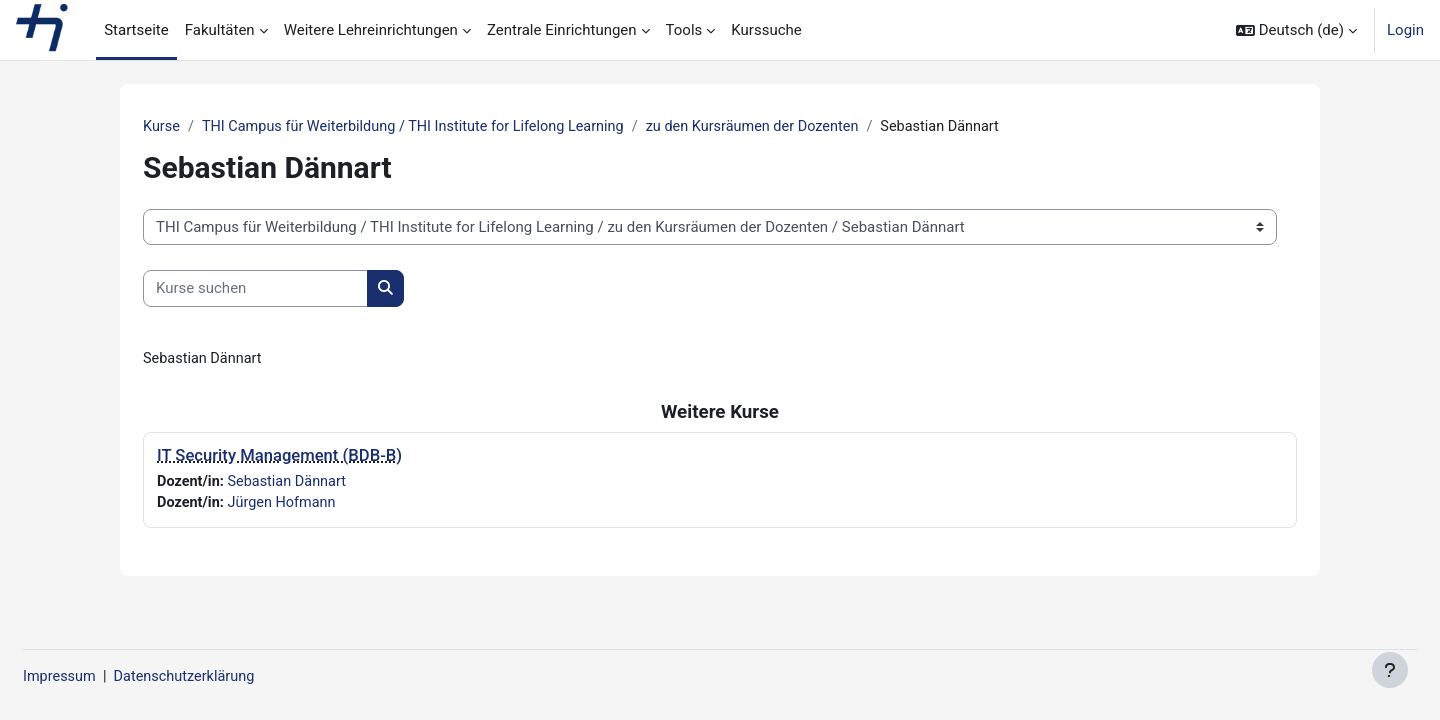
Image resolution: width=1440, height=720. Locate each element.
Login (1405, 30)
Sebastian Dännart (291, 483)
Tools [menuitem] (684, 30)
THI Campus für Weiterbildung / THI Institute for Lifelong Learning (423, 127)
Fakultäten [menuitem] (220, 30)
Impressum (108, 677)
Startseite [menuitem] (136, 30)
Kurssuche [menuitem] (766, 30)
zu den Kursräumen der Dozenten (774, 127)
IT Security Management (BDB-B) (279, 457)
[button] (1296, 30)
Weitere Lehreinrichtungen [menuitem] (371, 30)
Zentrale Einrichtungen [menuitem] (562, 30)
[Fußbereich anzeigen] (1390, 670)
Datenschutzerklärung (238, 677)
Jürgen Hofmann (286, 506)
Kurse (162, 127)
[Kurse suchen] (255, 289)
